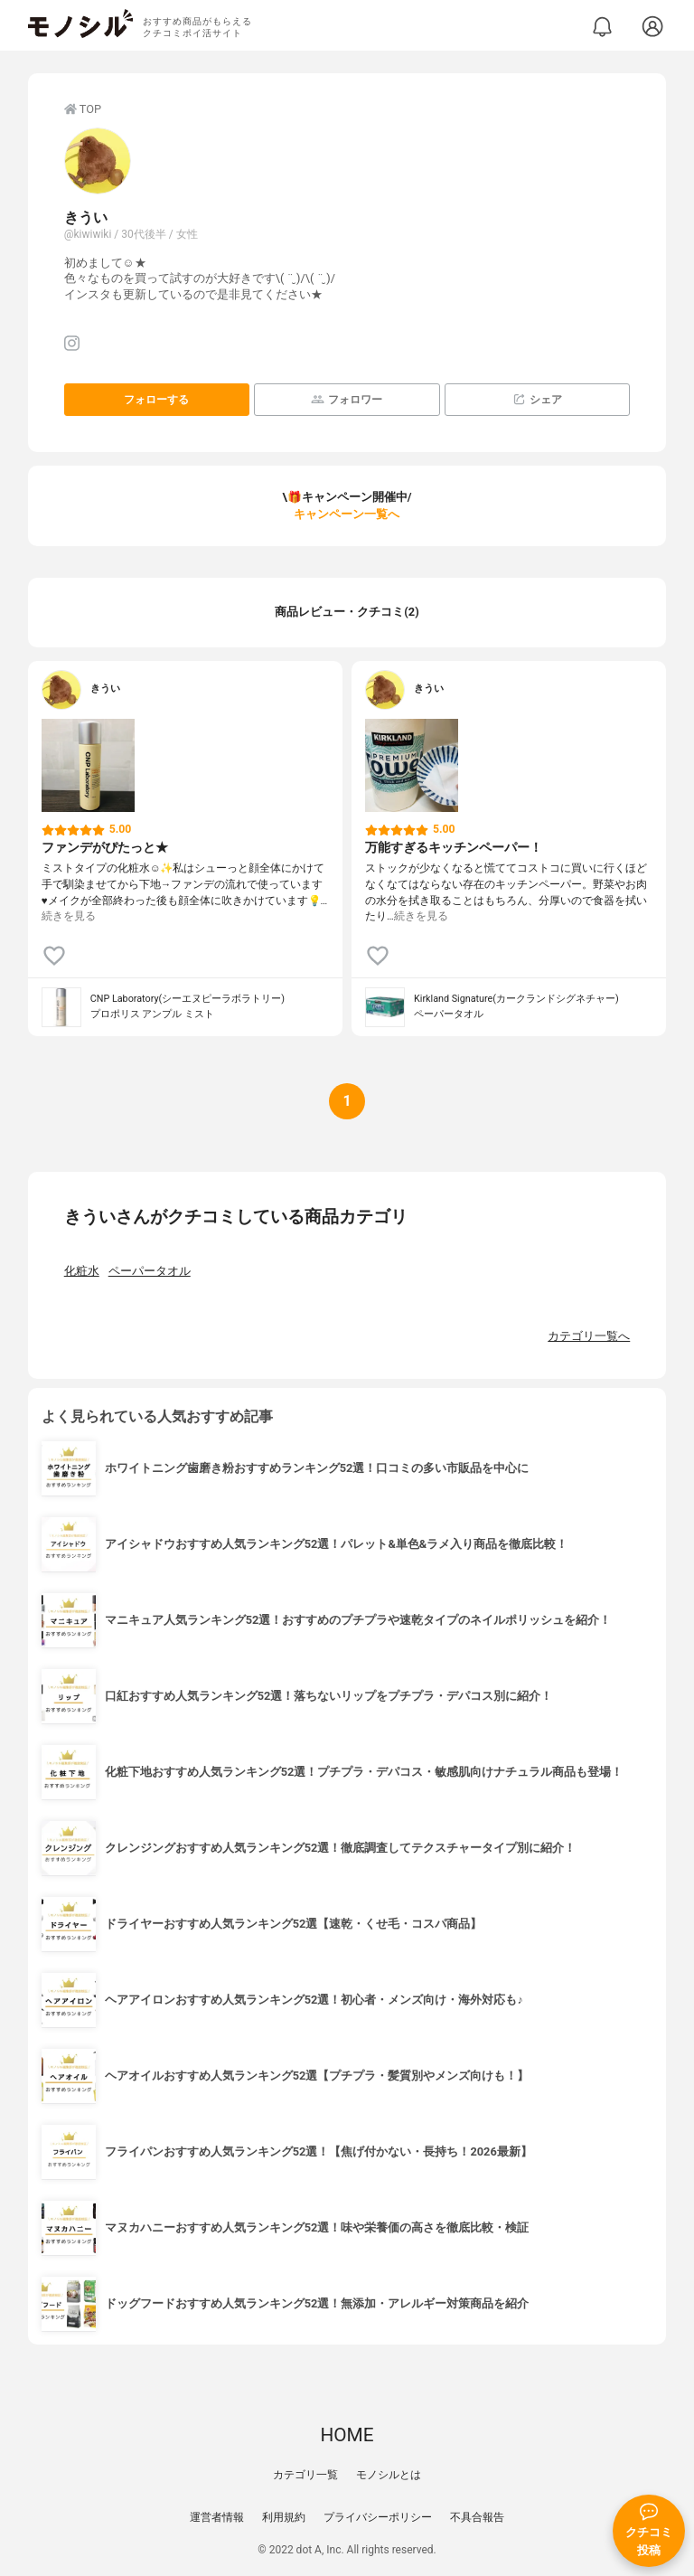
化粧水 (81, 1271)
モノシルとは (388, 2474)
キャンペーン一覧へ (346, 514)
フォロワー (346, 399)
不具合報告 (477, 2517)
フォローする (156, 399)
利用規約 (283, 2517)
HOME (346, 2435)
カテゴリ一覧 (305, 2474)
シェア (537, 399)
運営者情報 (217, 2517)
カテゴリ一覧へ (589, 1336)
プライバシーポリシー (378, 2517)
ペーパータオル (149, 1271)
